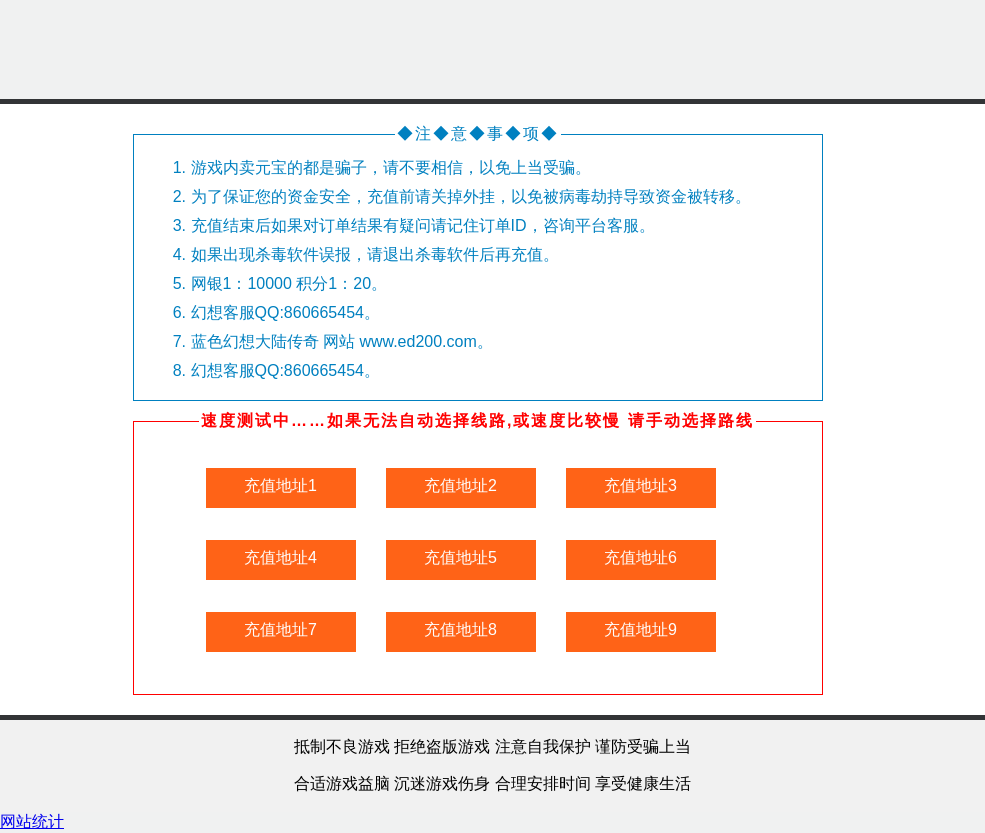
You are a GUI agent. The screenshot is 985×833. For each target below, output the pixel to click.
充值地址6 (640, 557)
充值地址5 (460, 557)
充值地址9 (640, 629)
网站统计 (32, 821)
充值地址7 (280, 629)
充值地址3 (640, 485)
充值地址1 (280, 485)
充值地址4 (280, 557)
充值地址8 (460, 629)
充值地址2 (460, 485)
